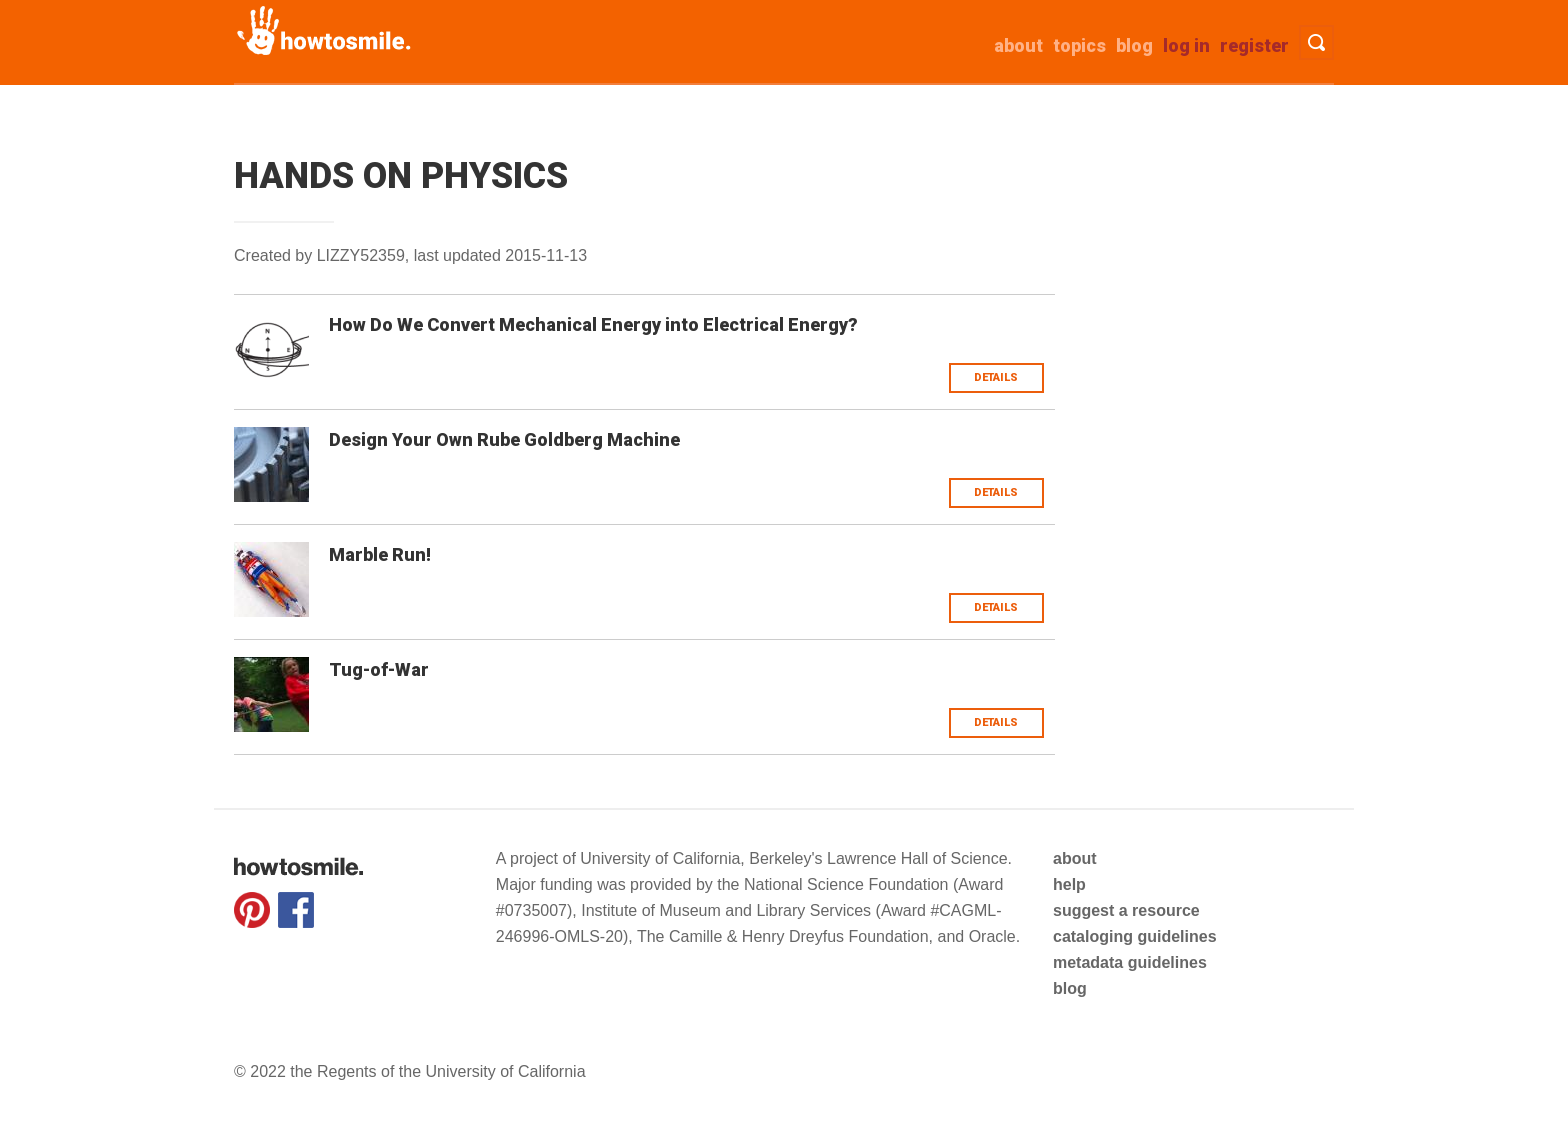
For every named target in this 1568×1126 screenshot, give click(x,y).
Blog (1134, 45)
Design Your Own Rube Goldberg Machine (504, 439)
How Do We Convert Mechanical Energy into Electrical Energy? (593, 324)
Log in (1186, 45)
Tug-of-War (379, 669)
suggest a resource (1126, 910)
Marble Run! (380, 554)
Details (996, 377)
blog (1070, 988)
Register (1254, 45)
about (1018, 45)
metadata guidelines (1130, 962)
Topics (1079, 45)
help (1069, 884)
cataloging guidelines (1135, 936)
